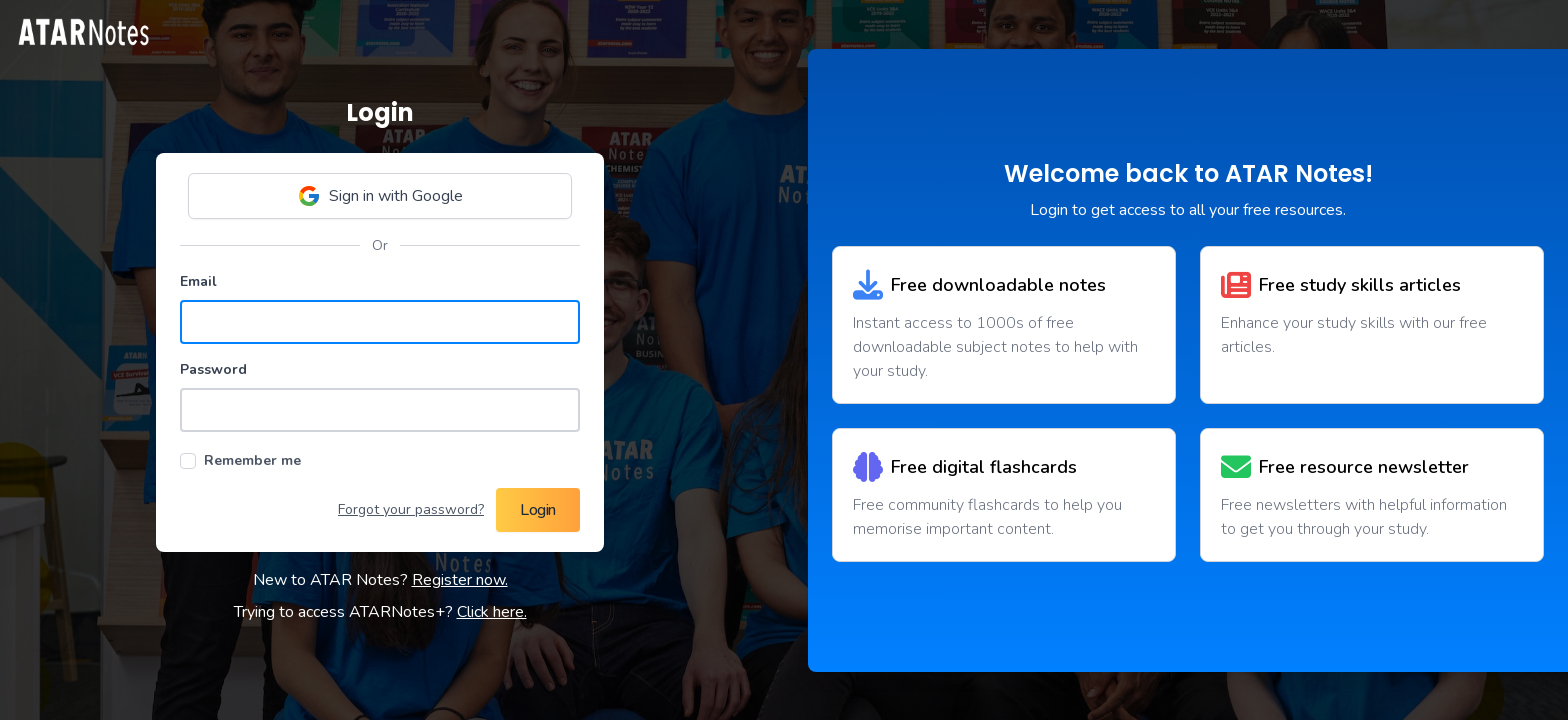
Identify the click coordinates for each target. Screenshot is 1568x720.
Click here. (492, 612)
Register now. (460, 580)
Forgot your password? (411, 509)
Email (198, 281)
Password (213, 369)
